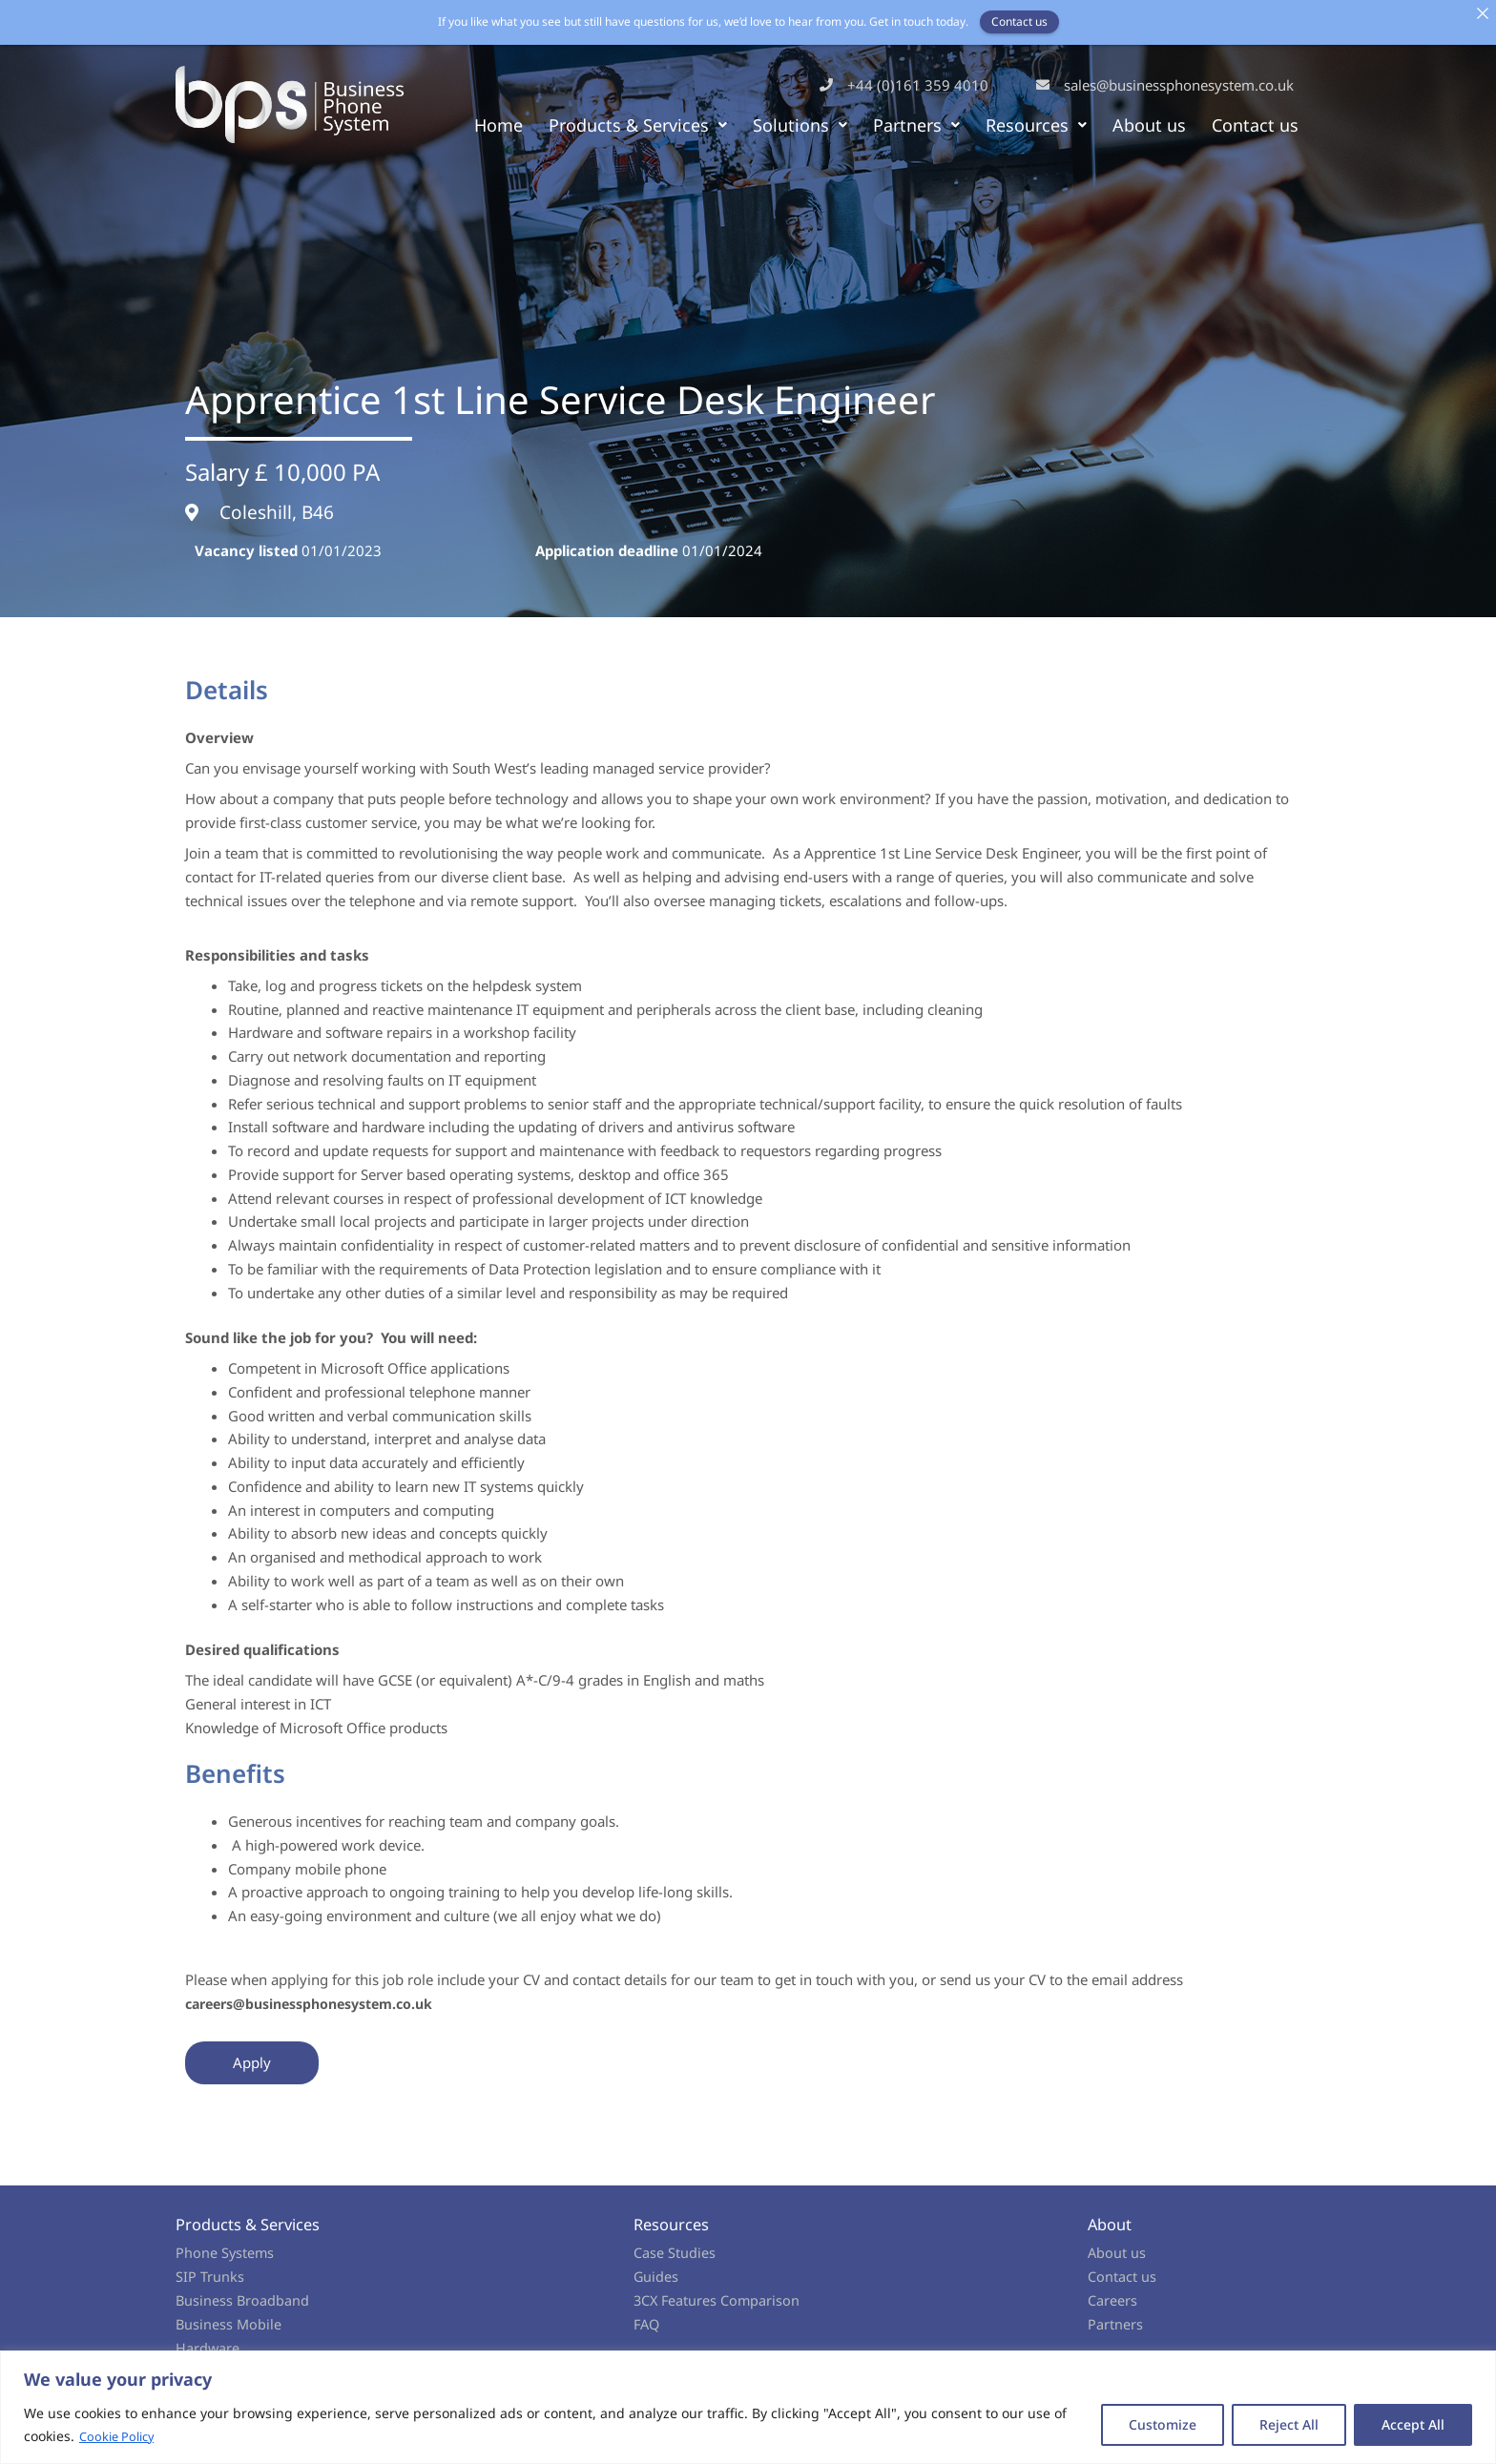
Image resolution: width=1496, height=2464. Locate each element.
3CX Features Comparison (718, 2299)
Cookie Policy (120, 2436)
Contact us (1255, 125)
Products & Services (638, 125)
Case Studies (675, 2252)
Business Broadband (243, 2299)
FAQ (648, 2323)
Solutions (800, 125)
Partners (916, 125)
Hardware (208, 2347)
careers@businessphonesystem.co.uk (320, 2003)
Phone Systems (226, 2252)
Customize (1162, 2424)
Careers (1112, 2299)
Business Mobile (229, 2323)
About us (1149, 125)
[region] (748, 2407)
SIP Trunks (210, 2276)
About (1110, 2224)
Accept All (1413, 2424)
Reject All (1289, 2424)
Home (498, 125)
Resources (1036, 125)
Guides (656, 2276)
